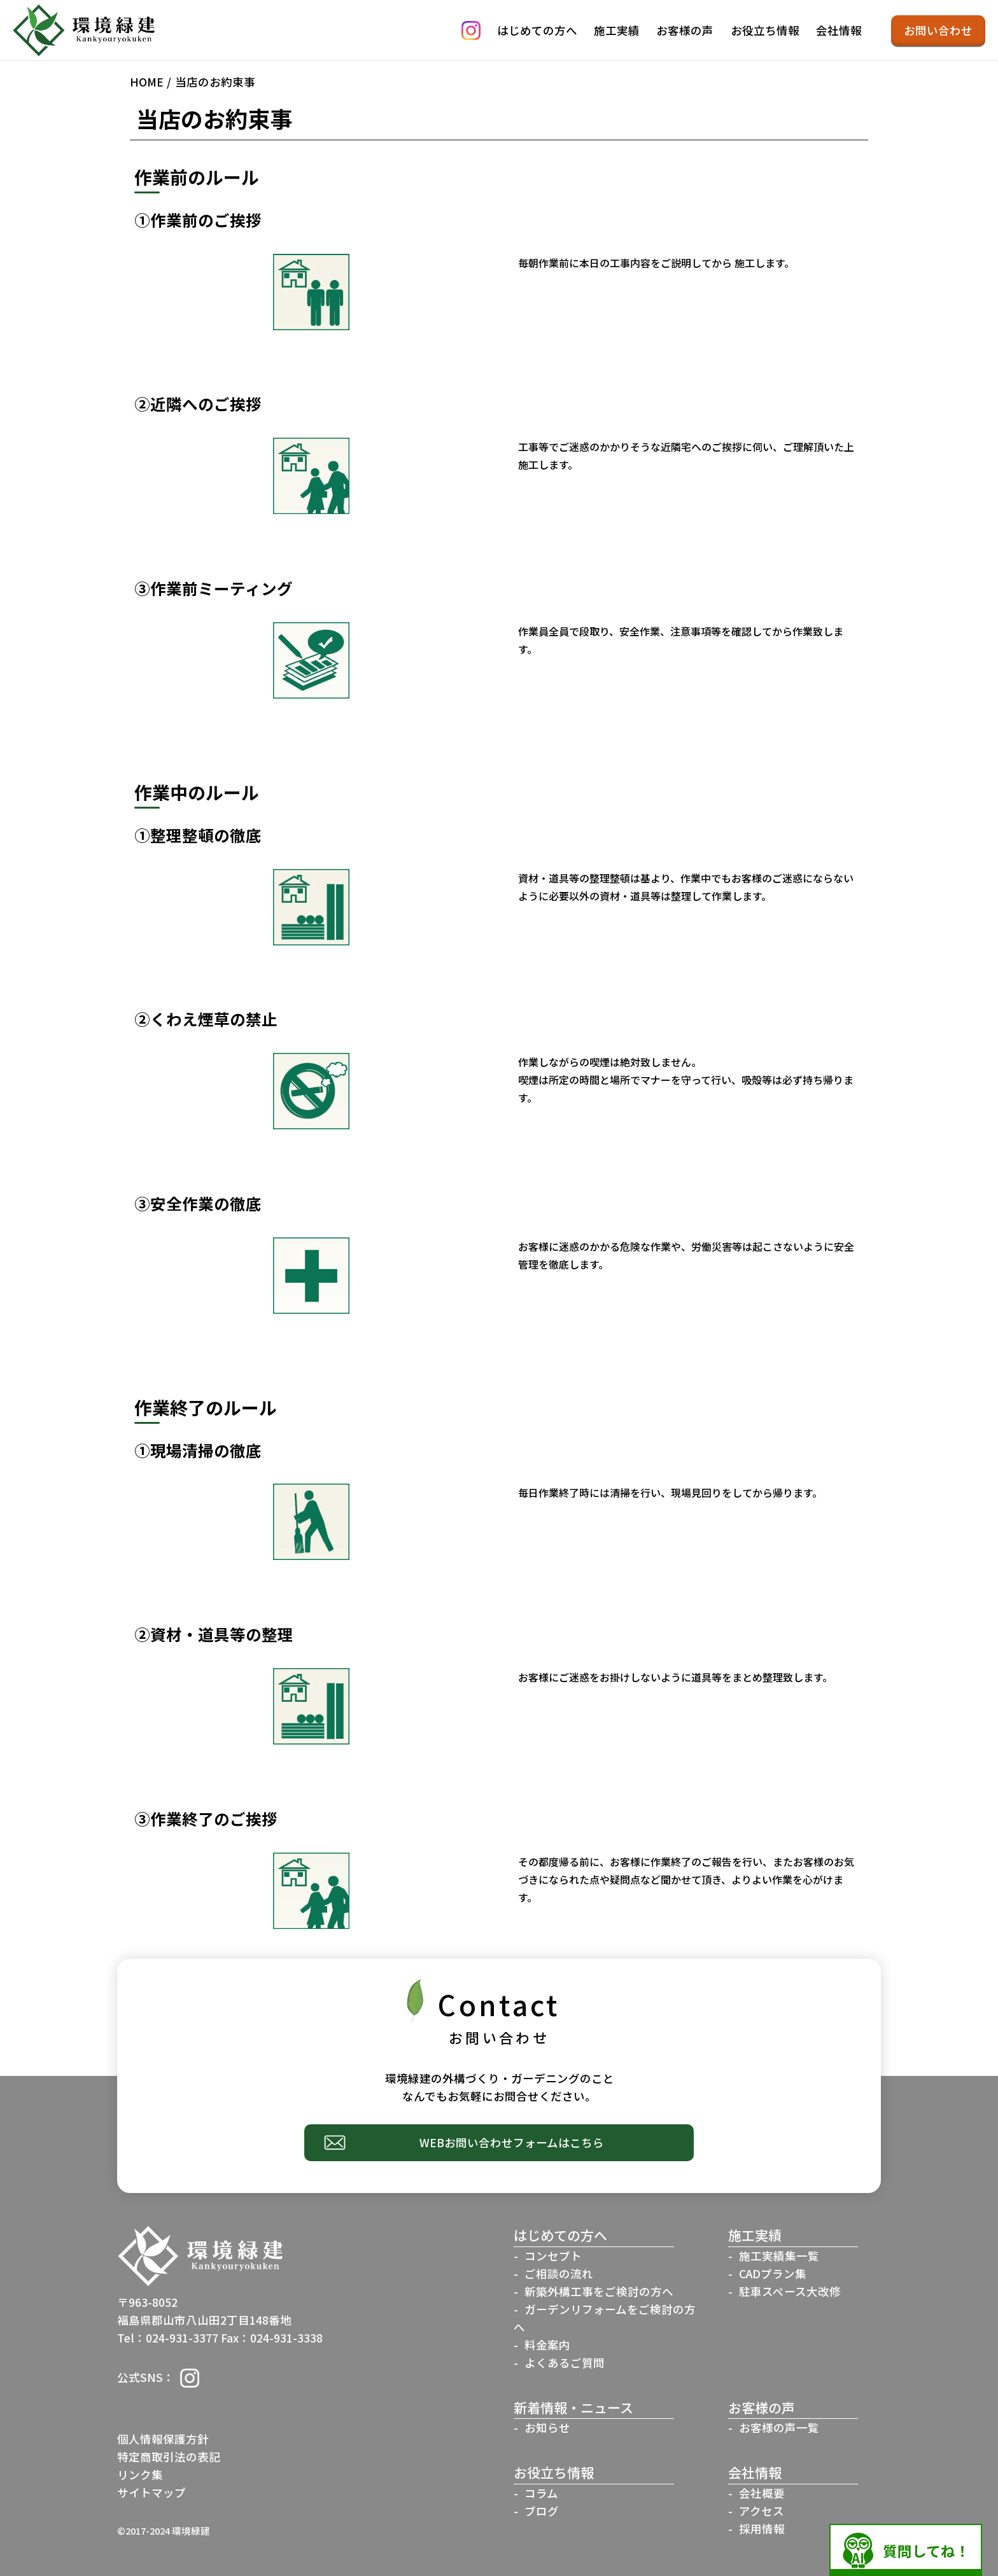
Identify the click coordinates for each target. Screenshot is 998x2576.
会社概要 (762, 2493)
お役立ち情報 (765, 30)
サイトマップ (151, 2492)
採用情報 (762, 2529)
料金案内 (547, 2345)
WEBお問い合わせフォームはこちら (511, 2142)
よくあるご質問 (564, 2363)
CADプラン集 (772, 2273)
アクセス (761, 2511)
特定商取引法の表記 (168, 2457)
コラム (541, 2493)
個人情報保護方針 (163, 2439)
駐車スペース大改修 (790, 2291)
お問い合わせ (938, 30)
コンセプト (553, 2256)
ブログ (541, 2511)
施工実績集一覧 (779, 2256)
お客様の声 (684, 30)
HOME (147, 82)
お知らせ (547, 2427)
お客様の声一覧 (779, 2427)
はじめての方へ (537, 30)
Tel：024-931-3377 (167, 2338)
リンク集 (140, 2474)
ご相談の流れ (558, 2273)
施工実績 (617, 30)
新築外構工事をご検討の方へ (598, 2291)
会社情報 (839, 30)
